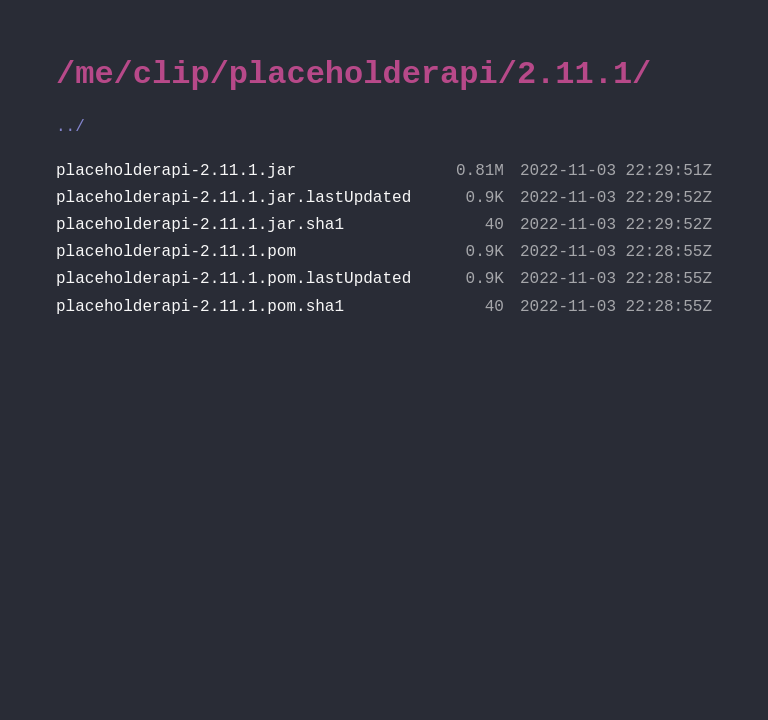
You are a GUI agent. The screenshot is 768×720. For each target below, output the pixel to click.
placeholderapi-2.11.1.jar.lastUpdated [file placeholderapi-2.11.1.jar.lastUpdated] (384, 198)
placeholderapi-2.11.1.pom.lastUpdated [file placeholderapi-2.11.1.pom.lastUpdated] (384, 279)
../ (70, 127)
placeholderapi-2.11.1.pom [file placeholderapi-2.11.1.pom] (384, 252)
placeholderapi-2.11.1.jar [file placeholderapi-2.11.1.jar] (384, 171)
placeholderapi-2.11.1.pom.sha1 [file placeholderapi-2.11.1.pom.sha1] (384, 307)
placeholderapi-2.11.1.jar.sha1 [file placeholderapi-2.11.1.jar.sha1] (384, 225)
